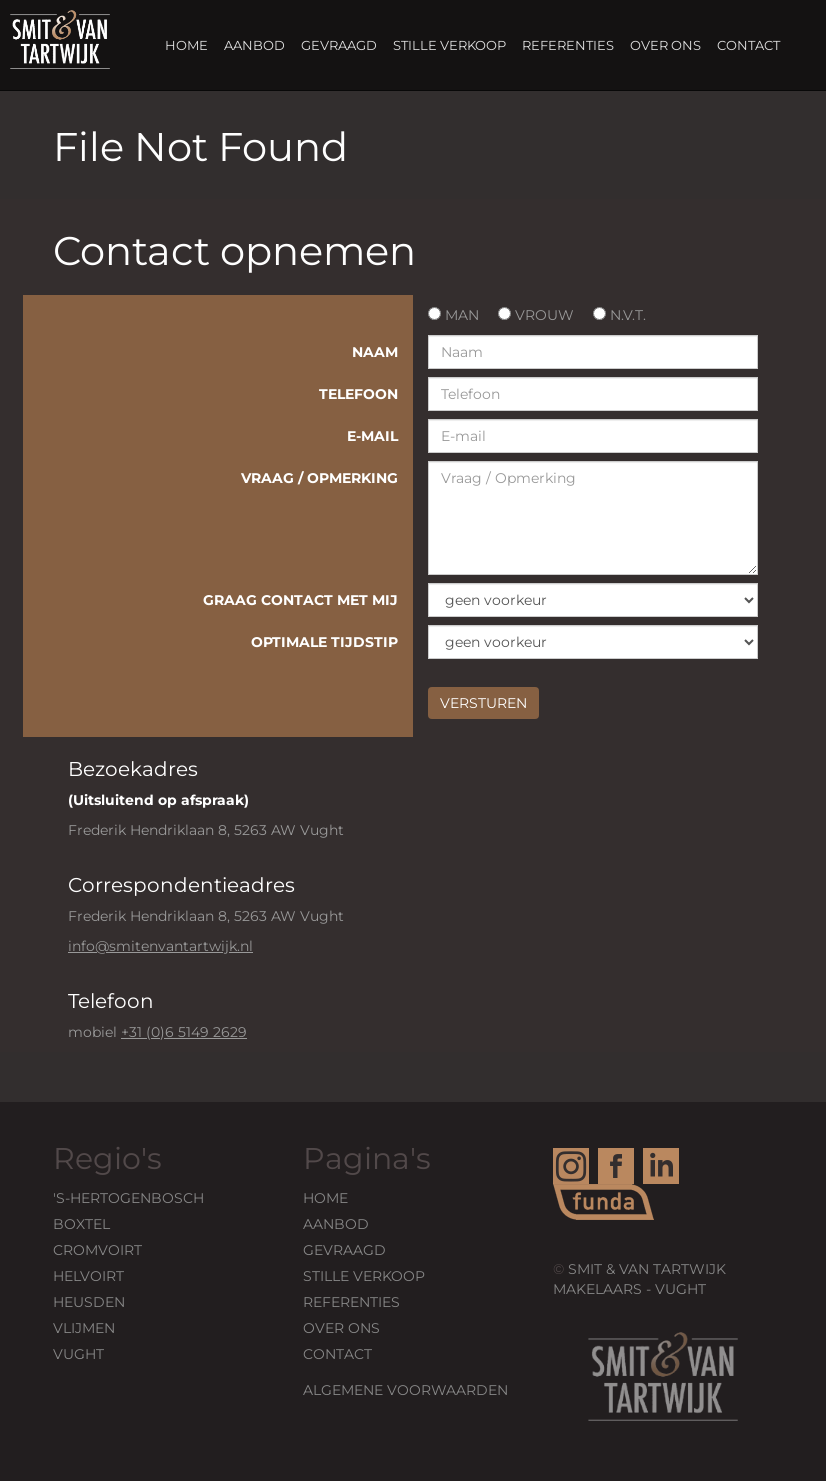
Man (453, 315)
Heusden (89, 1302)
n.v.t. (619, 315)
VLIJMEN (84, 1328)
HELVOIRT (88, 1276)
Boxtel (81, 1224)
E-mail (372, 436)
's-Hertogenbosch (128, 1198)
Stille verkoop (449, 45)
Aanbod (254, 45)
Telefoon (358, 394)
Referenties (568, 45)
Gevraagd (339, 45)
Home (186, 45)
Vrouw (536, 315)
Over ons (665, 45)
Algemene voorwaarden (405, 1390)
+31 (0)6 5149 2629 (184, 1032)
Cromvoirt (97, 1250)
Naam (375, 352)
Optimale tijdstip (324, 642)
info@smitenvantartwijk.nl (160, 946)
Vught (78, 1354)
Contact (748, 45)
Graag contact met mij (300, 600)
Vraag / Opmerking (319, 478)
